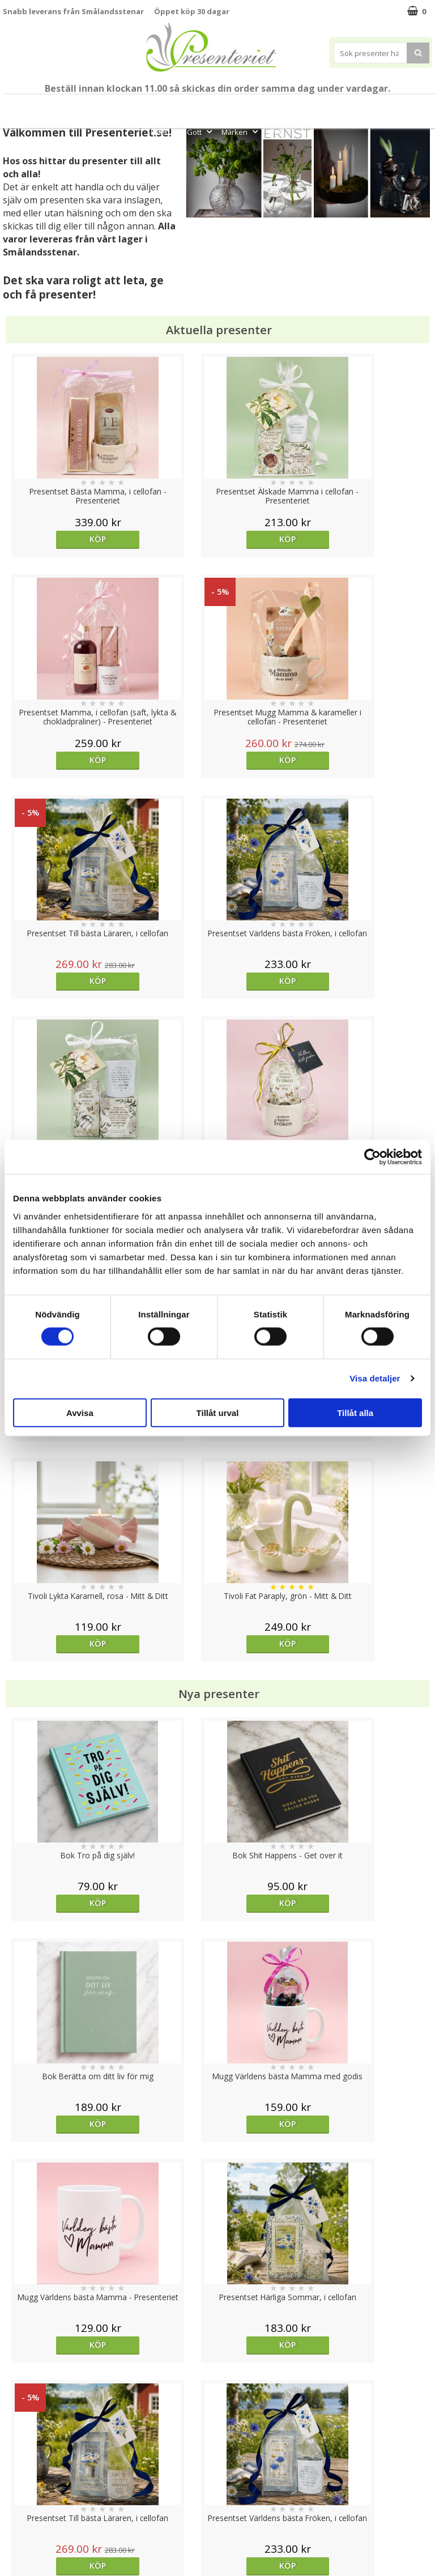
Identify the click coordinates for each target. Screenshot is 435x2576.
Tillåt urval (218, 1412)
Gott (201, 132)
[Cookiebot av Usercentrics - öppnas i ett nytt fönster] (372, 1157)
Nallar (13, 2525)
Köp (56, 539)
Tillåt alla (355, 1412)
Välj (57, 1720)
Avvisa (79, 1412)
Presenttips (323, 106)
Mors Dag (60, 106)
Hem (370, 106)
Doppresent (25, 2542)
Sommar (218, 106)
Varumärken (25, 2456)
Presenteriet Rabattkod (47, 2508)
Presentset (264, 106)
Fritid (165, 132)
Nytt (24, 106)
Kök (405, 106)
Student (183, 106)
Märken (241, 132)
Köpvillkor (21, 2474)
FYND (276, 132)
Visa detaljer (374, 1378)
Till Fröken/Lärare (127, 106)
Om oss (17, 2491)
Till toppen (217, 2401)
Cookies (17, 2439)
